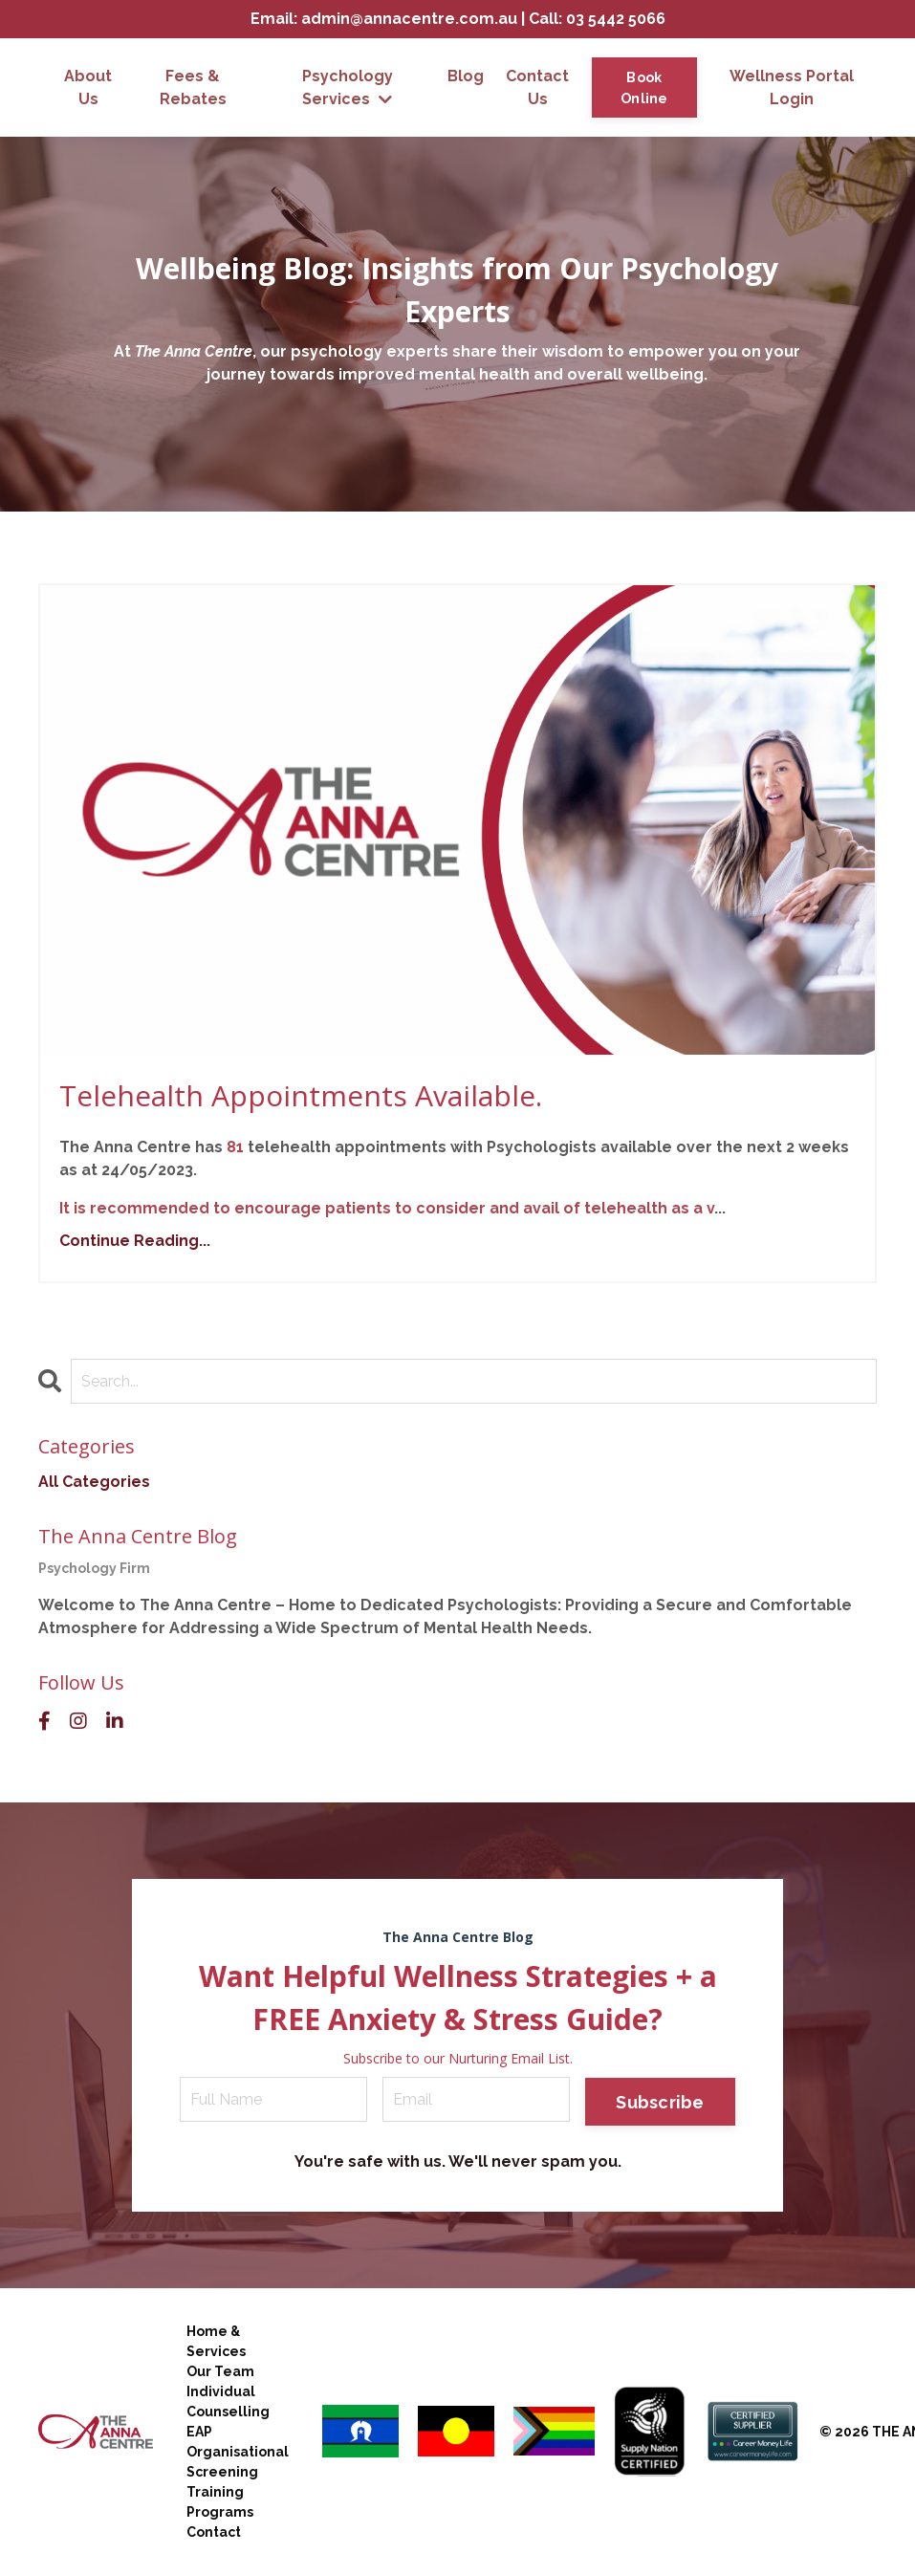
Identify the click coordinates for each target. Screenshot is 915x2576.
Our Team (220, 2371)
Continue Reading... (134, 1241)
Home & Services (216, 2341)
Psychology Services (347, 87)
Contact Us (537, 87)
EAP (199, 2431)
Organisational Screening (237, 2461)
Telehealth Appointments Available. (300, 1095)
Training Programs (219, 2502)
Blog (465, 76)
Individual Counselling (228, 2401)
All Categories (94, 1482)
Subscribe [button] (660, 2102)
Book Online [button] (644, 87)
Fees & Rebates (193, 87)
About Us (88, 87)
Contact (213, 2532)
